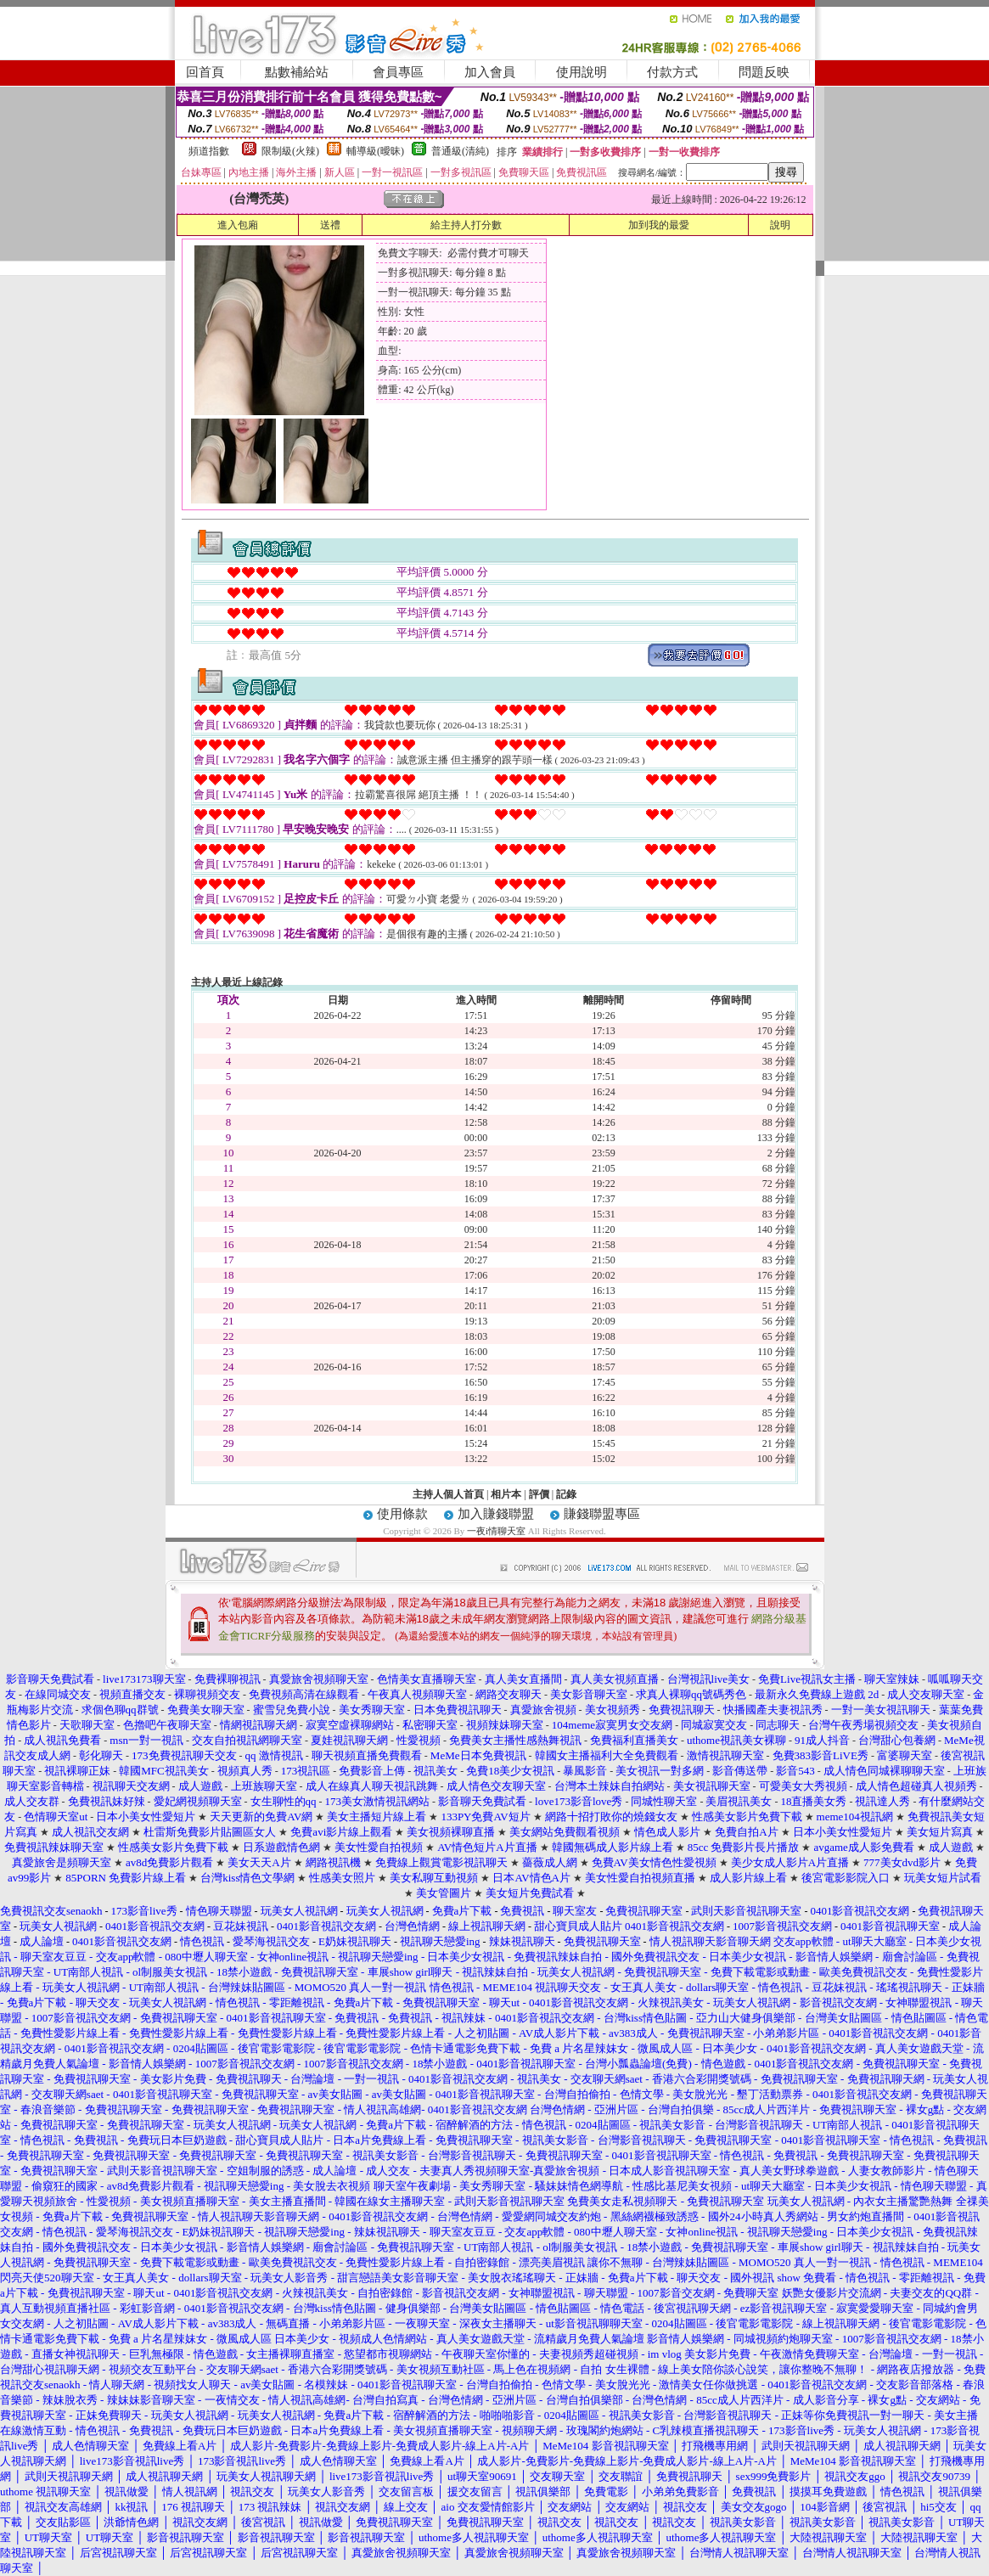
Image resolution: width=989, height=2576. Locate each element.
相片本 (506, 1494)
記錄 (566, 1494)
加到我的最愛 (658, 225)
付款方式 (672, 72)
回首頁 (205, 72)
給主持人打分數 (466, 225)
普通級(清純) (460, 151)
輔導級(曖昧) (375, 151)
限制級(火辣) (290, 151)
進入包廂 (237, 225)
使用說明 (581, 72)
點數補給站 (297, 72)
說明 (780, 225)
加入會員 (489, 72)
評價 (539, 1494)
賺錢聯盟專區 (602, 1514)
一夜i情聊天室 (496, 1531)
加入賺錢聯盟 (496, 1514)
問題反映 (764, 72)
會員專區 (398, 72)
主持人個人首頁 (448, 1494)
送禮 (330, 225)
